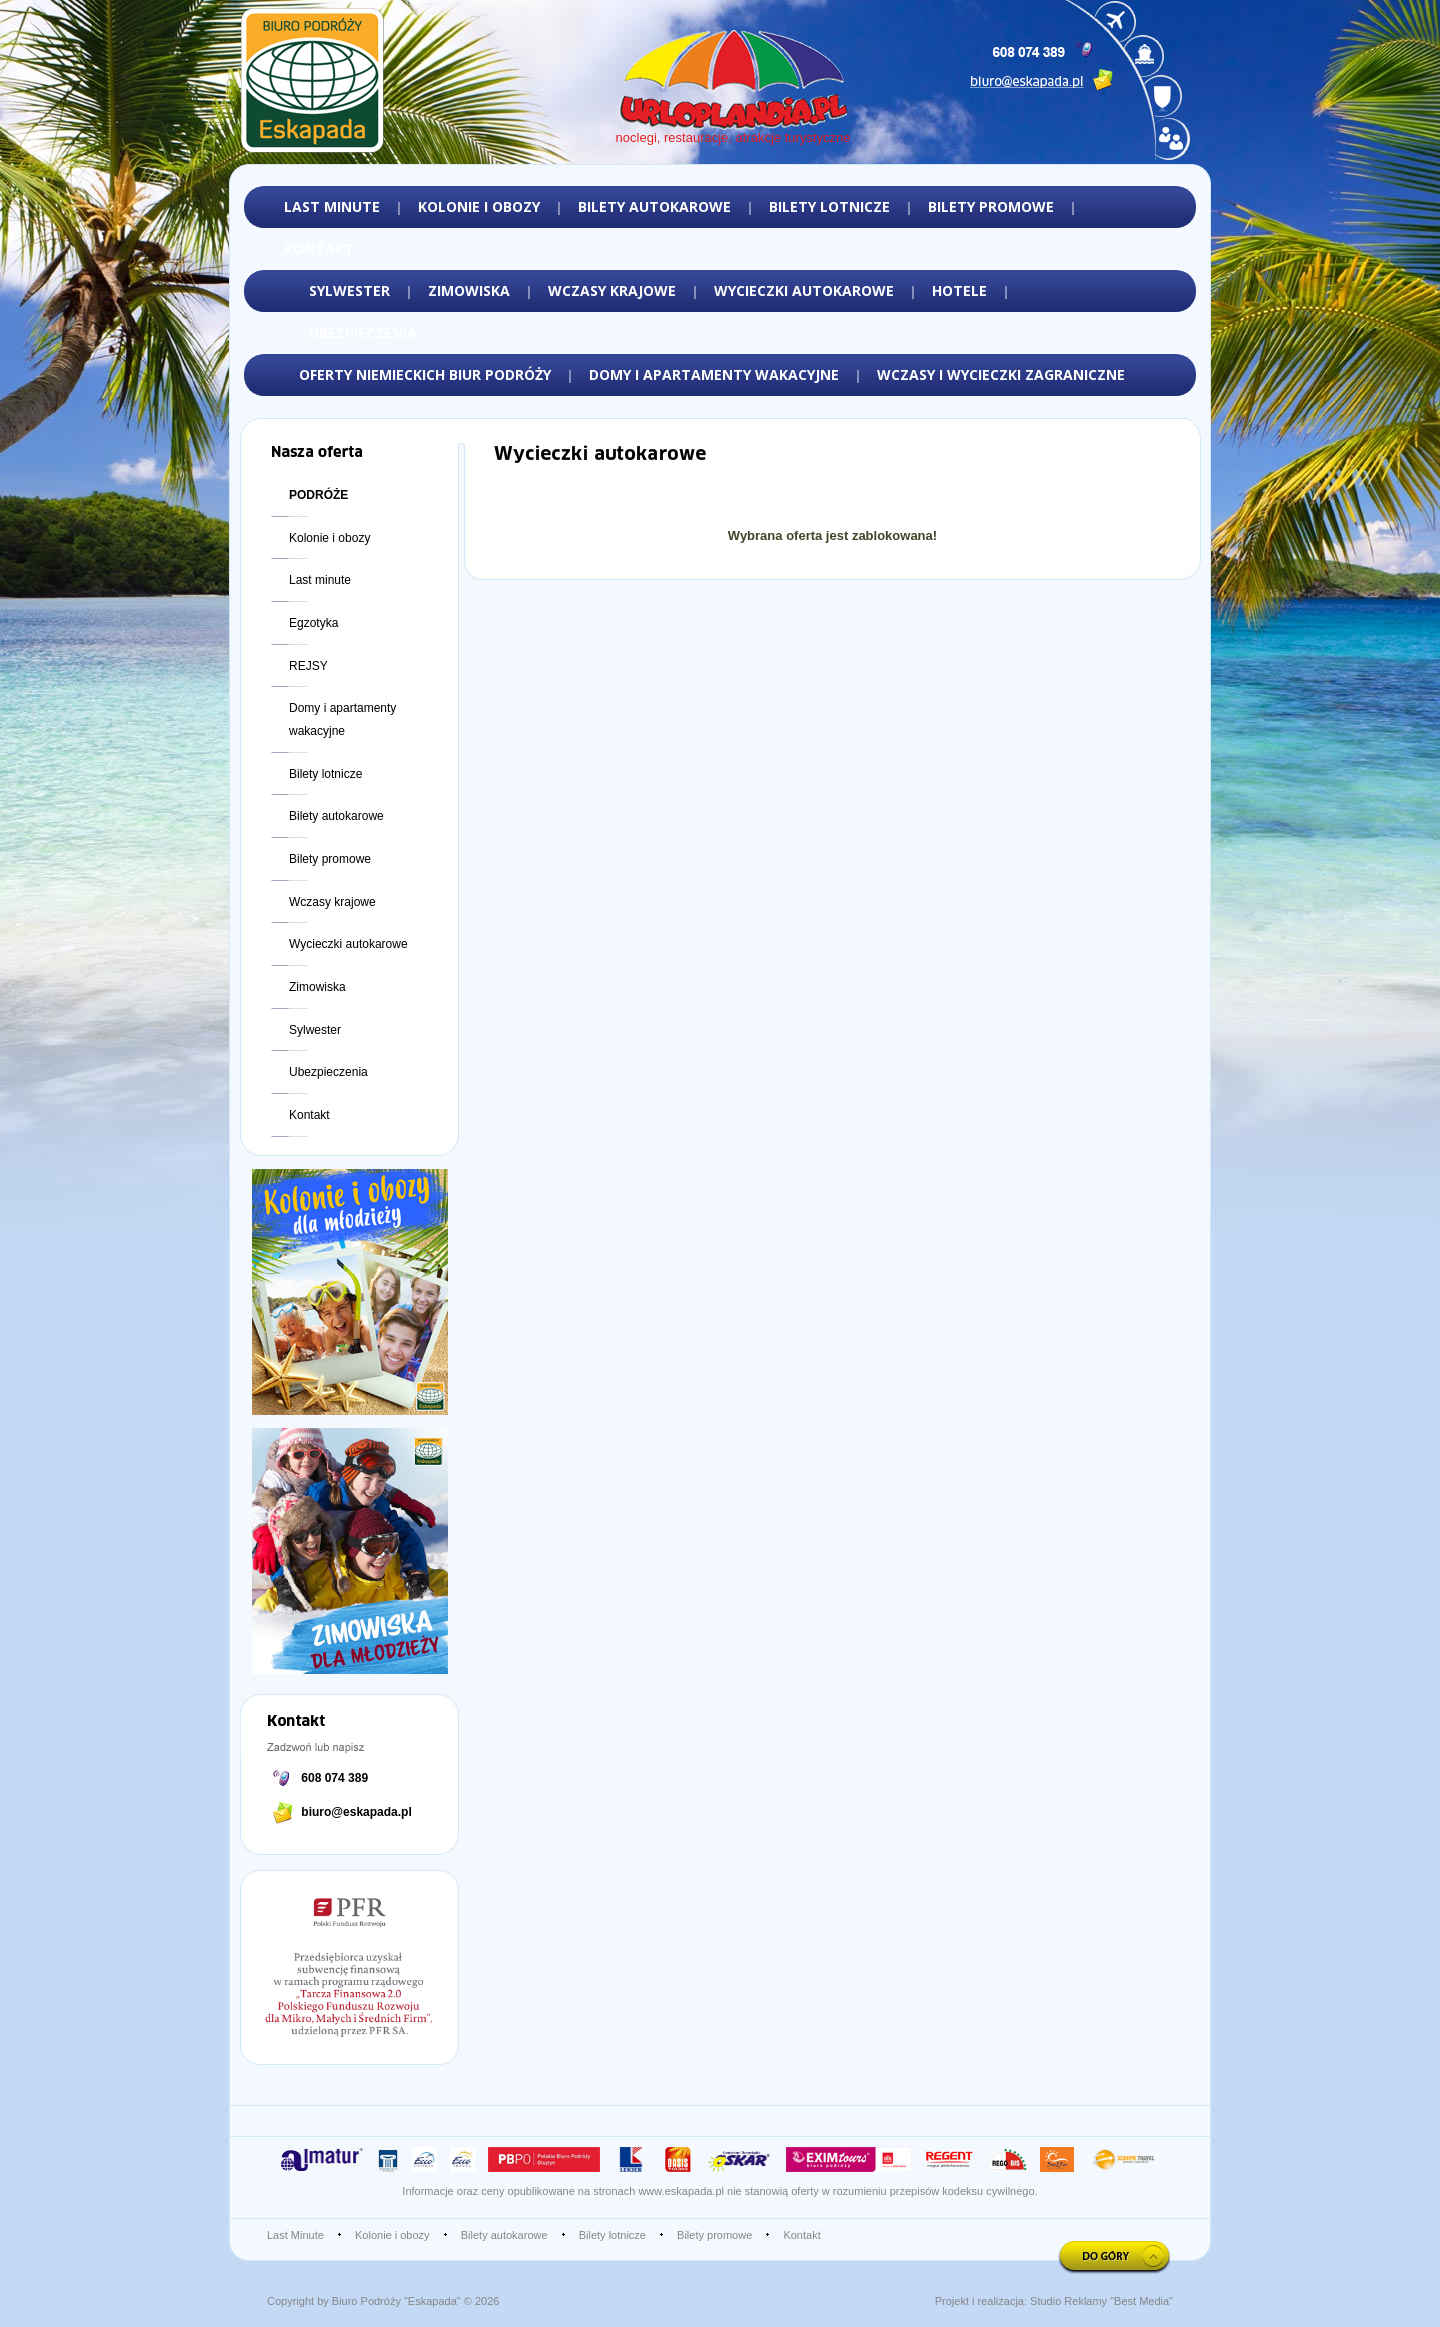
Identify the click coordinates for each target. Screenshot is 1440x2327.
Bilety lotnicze (325, 774)
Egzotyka (313, 623)
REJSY (308, 666)
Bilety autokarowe (336, 816)
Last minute (320, 580)
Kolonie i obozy (329, 538)
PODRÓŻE (318, 495)
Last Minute (295, 2235)
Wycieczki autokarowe (348, 944)
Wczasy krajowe (332, 902)
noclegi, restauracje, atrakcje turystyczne (733, 137)
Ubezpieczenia (328, 1072)
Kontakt (309, 1115)
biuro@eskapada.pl (356, 1812)
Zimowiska (317, 987)
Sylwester (315, 1030)
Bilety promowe (330, 859)
